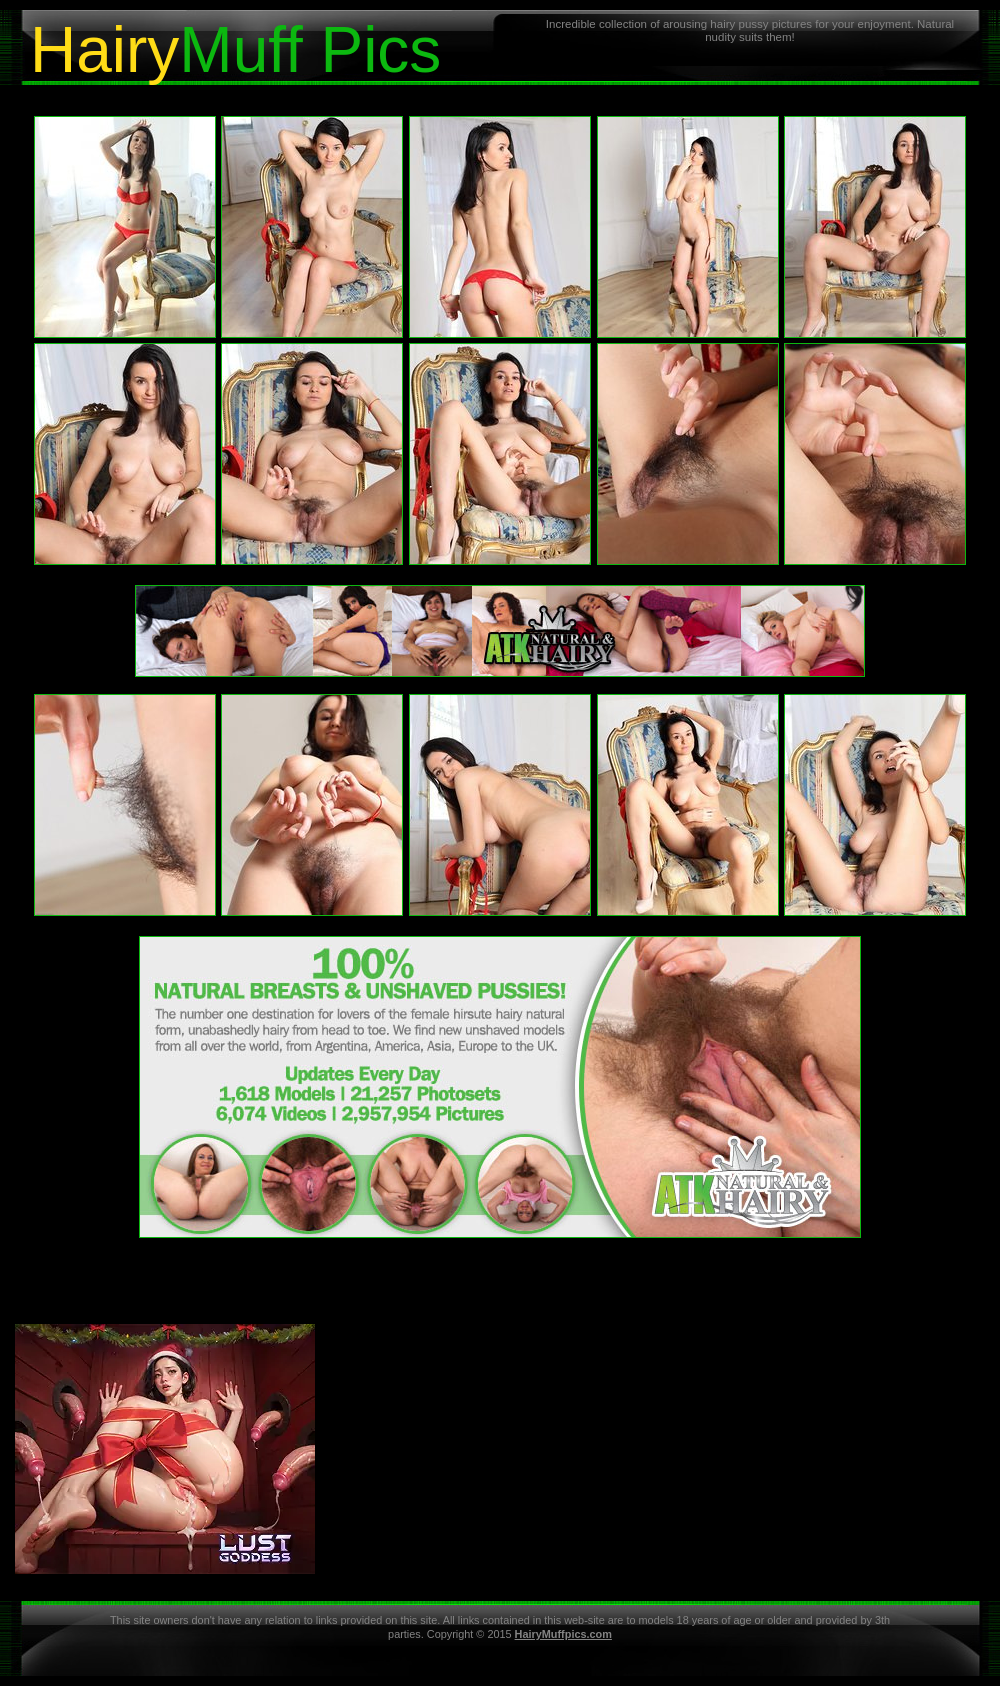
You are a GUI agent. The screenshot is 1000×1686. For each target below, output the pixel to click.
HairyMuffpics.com (563, 1634)
